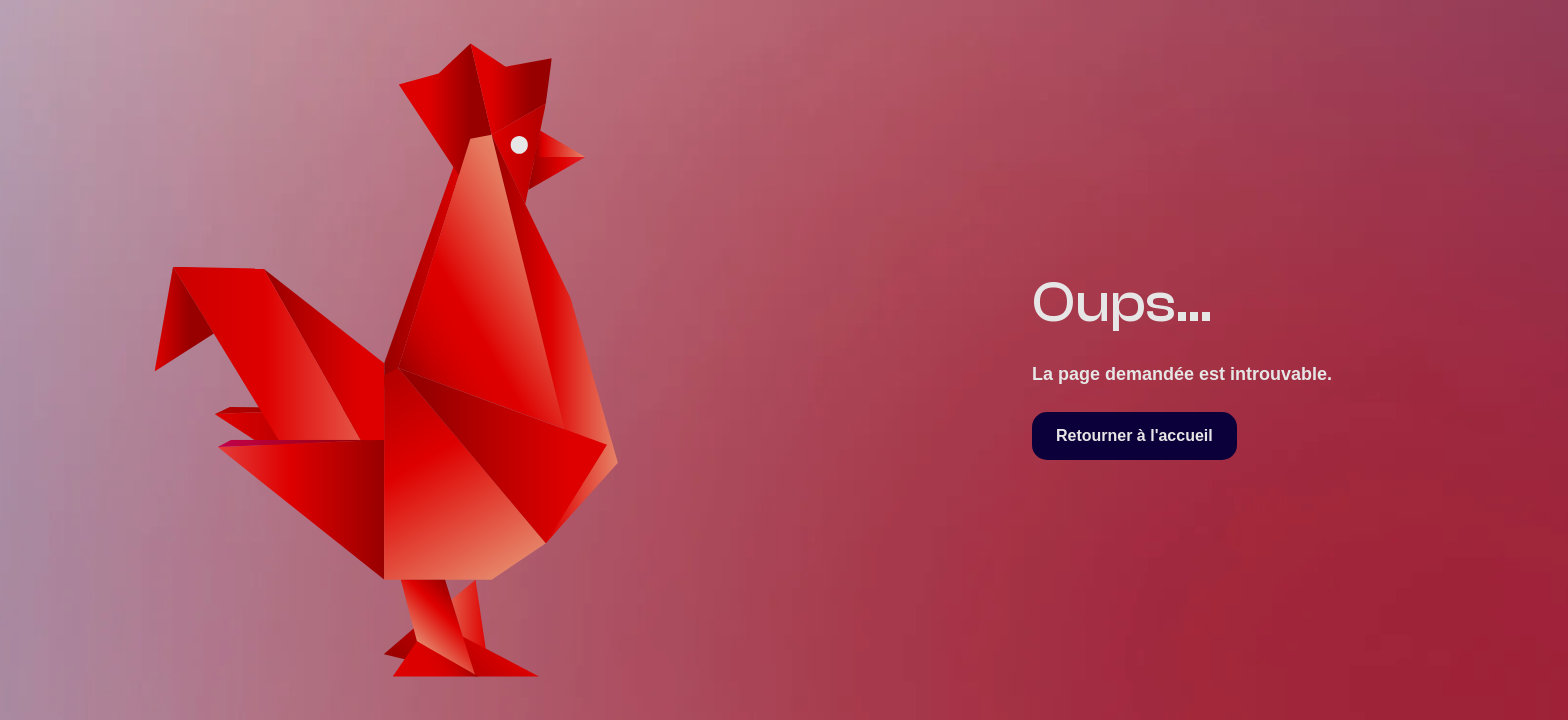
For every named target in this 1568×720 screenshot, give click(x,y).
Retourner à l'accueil (1134, 435)
